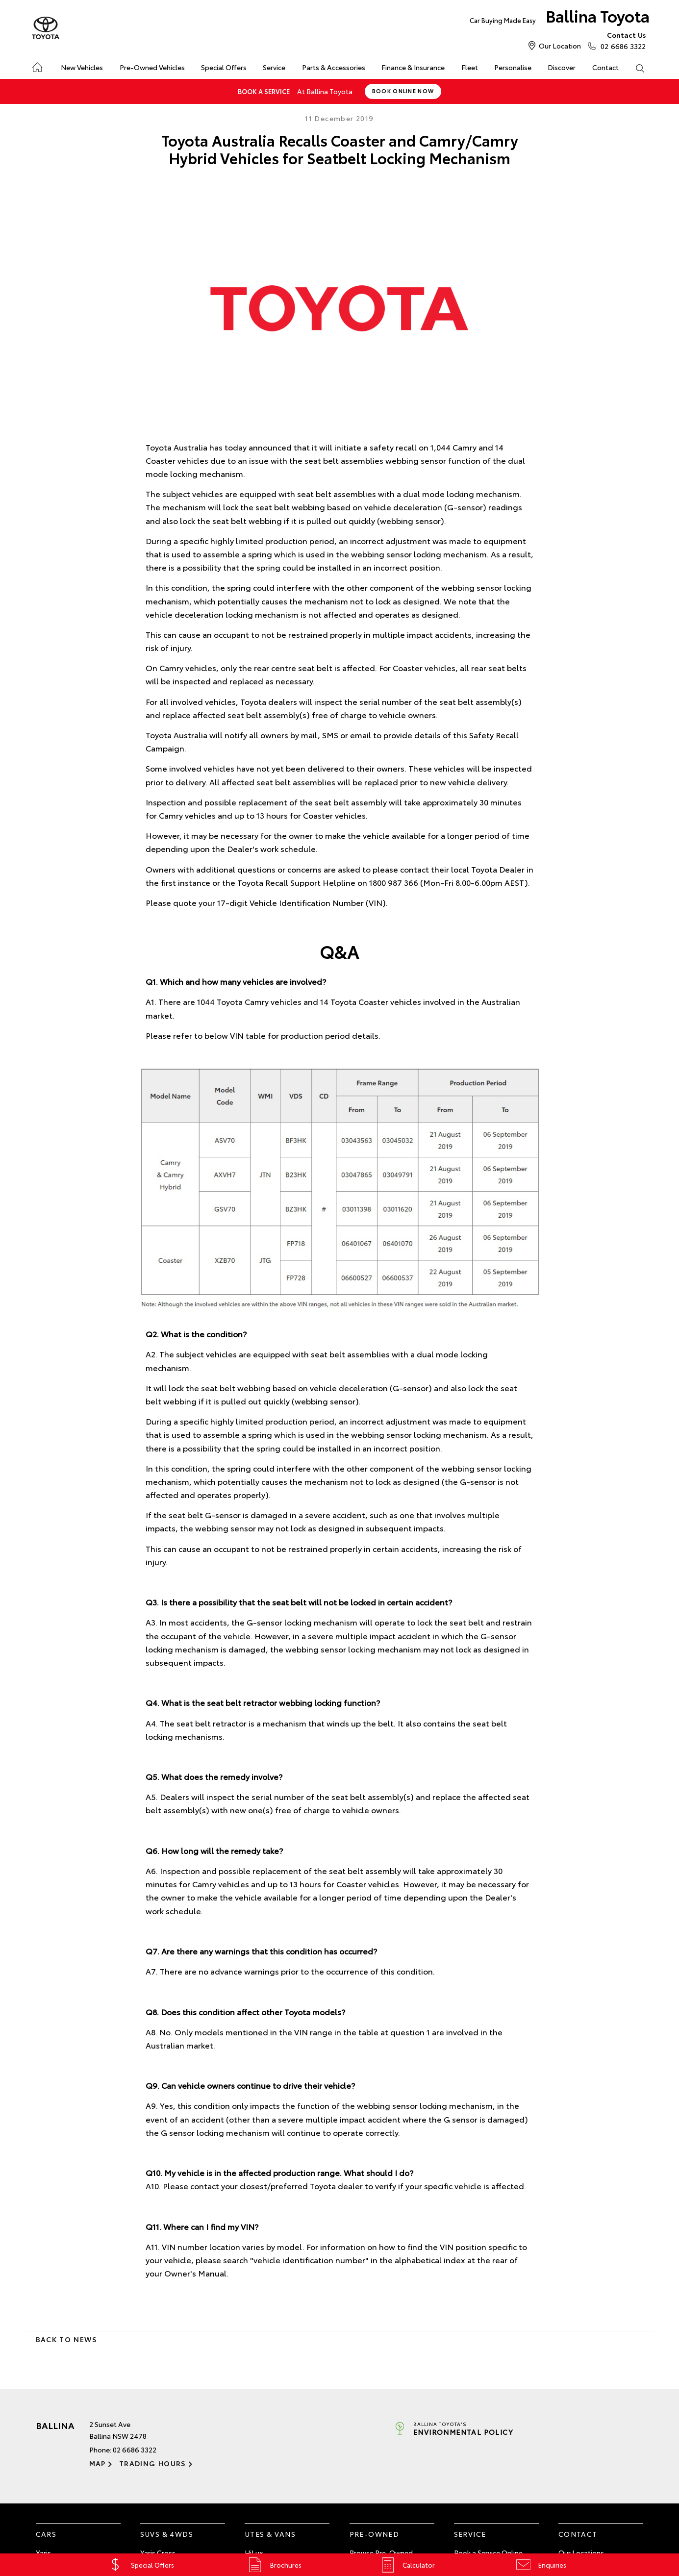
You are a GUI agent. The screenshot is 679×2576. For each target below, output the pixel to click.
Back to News (66, 2339)
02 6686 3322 (621, 40)
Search (636, 67)
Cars (46, 2534)
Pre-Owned (375, 2534)
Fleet (469, 67)
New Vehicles (82, 67)
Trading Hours (152, 2463)
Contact (605, 67)
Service (274, 67)
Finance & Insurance (413, 67)
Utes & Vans (270, 2534)
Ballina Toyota (560, 17)
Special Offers (224, 67)
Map (97, 2463)
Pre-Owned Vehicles (152, 67)
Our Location (560, 45)
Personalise (512, 67)
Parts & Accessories (333, 67)
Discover (562, 67)
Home (36, 65)
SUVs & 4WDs (166, 2534)
